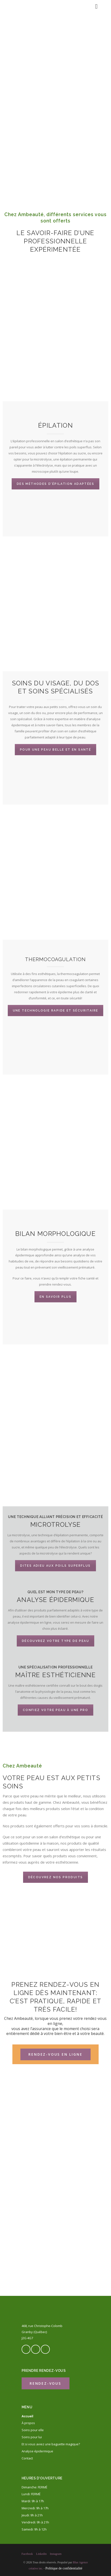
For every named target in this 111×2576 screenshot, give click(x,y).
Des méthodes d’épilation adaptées (55, 484)
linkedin (41, 2554)
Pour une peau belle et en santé (55, 749)
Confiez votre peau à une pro (55, 1710)
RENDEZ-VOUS (45, 2383)
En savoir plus (56, 1296)
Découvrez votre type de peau (55, 1641)
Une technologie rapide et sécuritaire (55, 1010)
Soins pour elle (33, 2430)
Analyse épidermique (37, 2451)
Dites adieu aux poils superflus (55, 1565)
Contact (27, 2458)
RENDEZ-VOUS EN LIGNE (55, 2054)
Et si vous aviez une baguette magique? (51, 2444)
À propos (28, 2423)
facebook (27, 2554)
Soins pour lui (32, 2437)
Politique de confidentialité (63, 2568)
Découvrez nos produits (55, 1877)
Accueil (27, 2416)
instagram (55, 2554)
